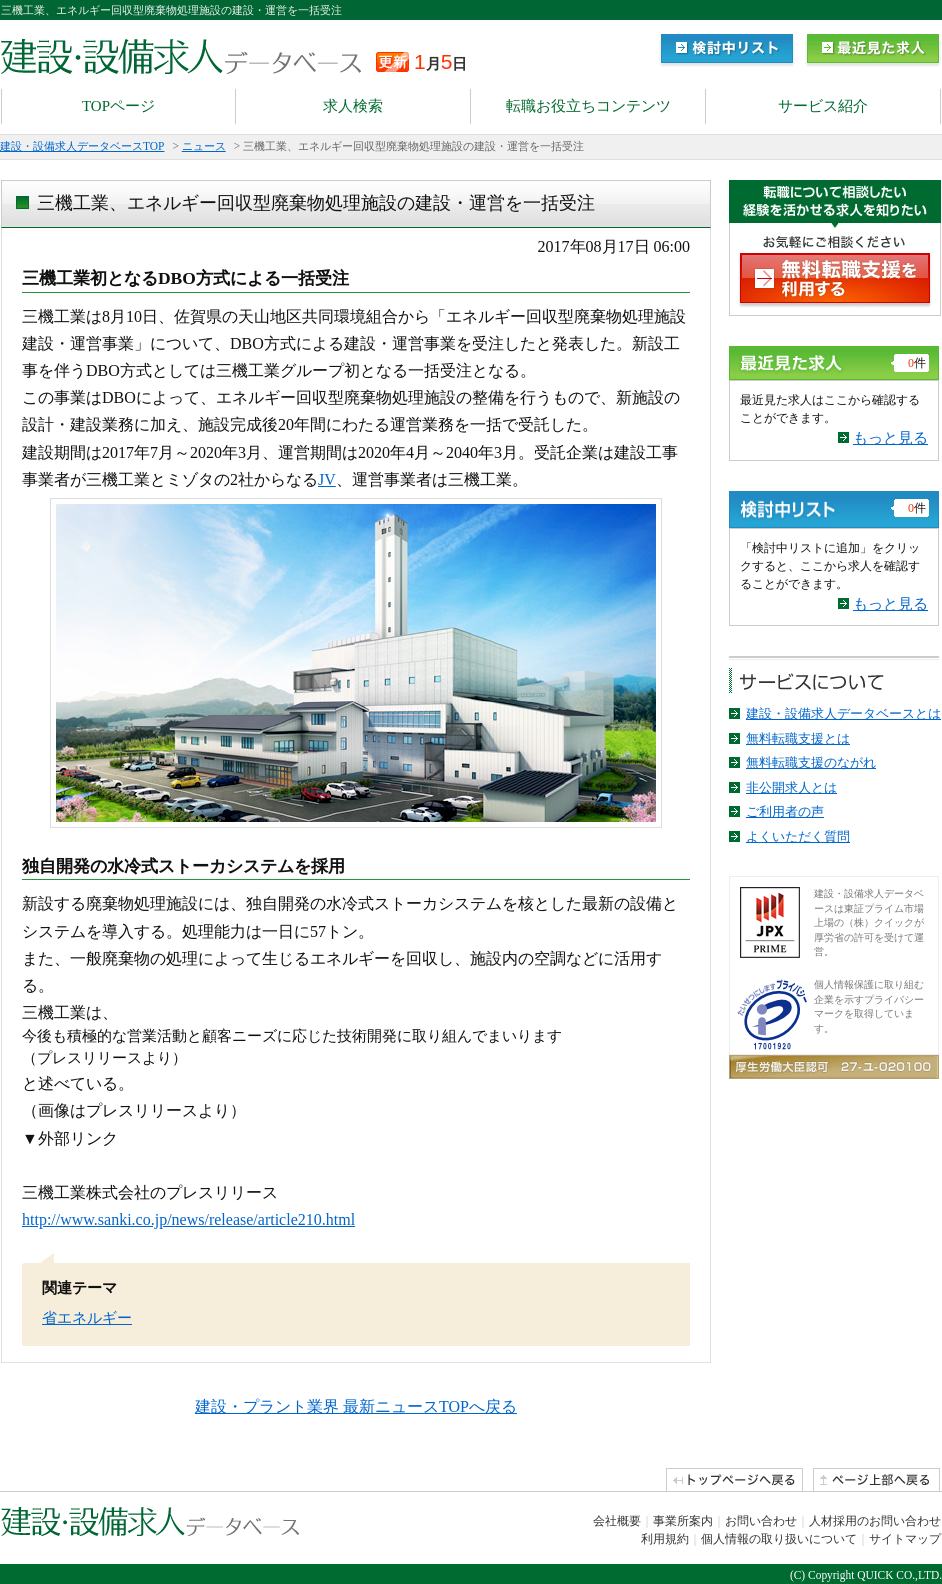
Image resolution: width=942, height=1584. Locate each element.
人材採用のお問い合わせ (875, 1521)
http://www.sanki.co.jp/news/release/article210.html (188, 1219)
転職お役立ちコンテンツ (588, 106)
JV (327, 479)
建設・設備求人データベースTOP (82, 146)
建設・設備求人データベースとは (843, 713)
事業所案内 (683, 1521)
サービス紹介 (823, 106)
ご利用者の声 (785, 811)
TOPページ (118, 106)
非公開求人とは (791, 787)
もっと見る (890, 438)
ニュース (204, 146)
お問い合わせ (761, 1521)
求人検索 (353, 106)
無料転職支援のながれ (811, 762)
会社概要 (617, 1521)
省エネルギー (87, 1318)
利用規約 (665, 1539)
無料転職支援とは (798, 738)
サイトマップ (905, 1539)
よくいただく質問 (798, 836)
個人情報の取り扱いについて (779, 1539)
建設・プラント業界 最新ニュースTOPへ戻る (356, 1406)
